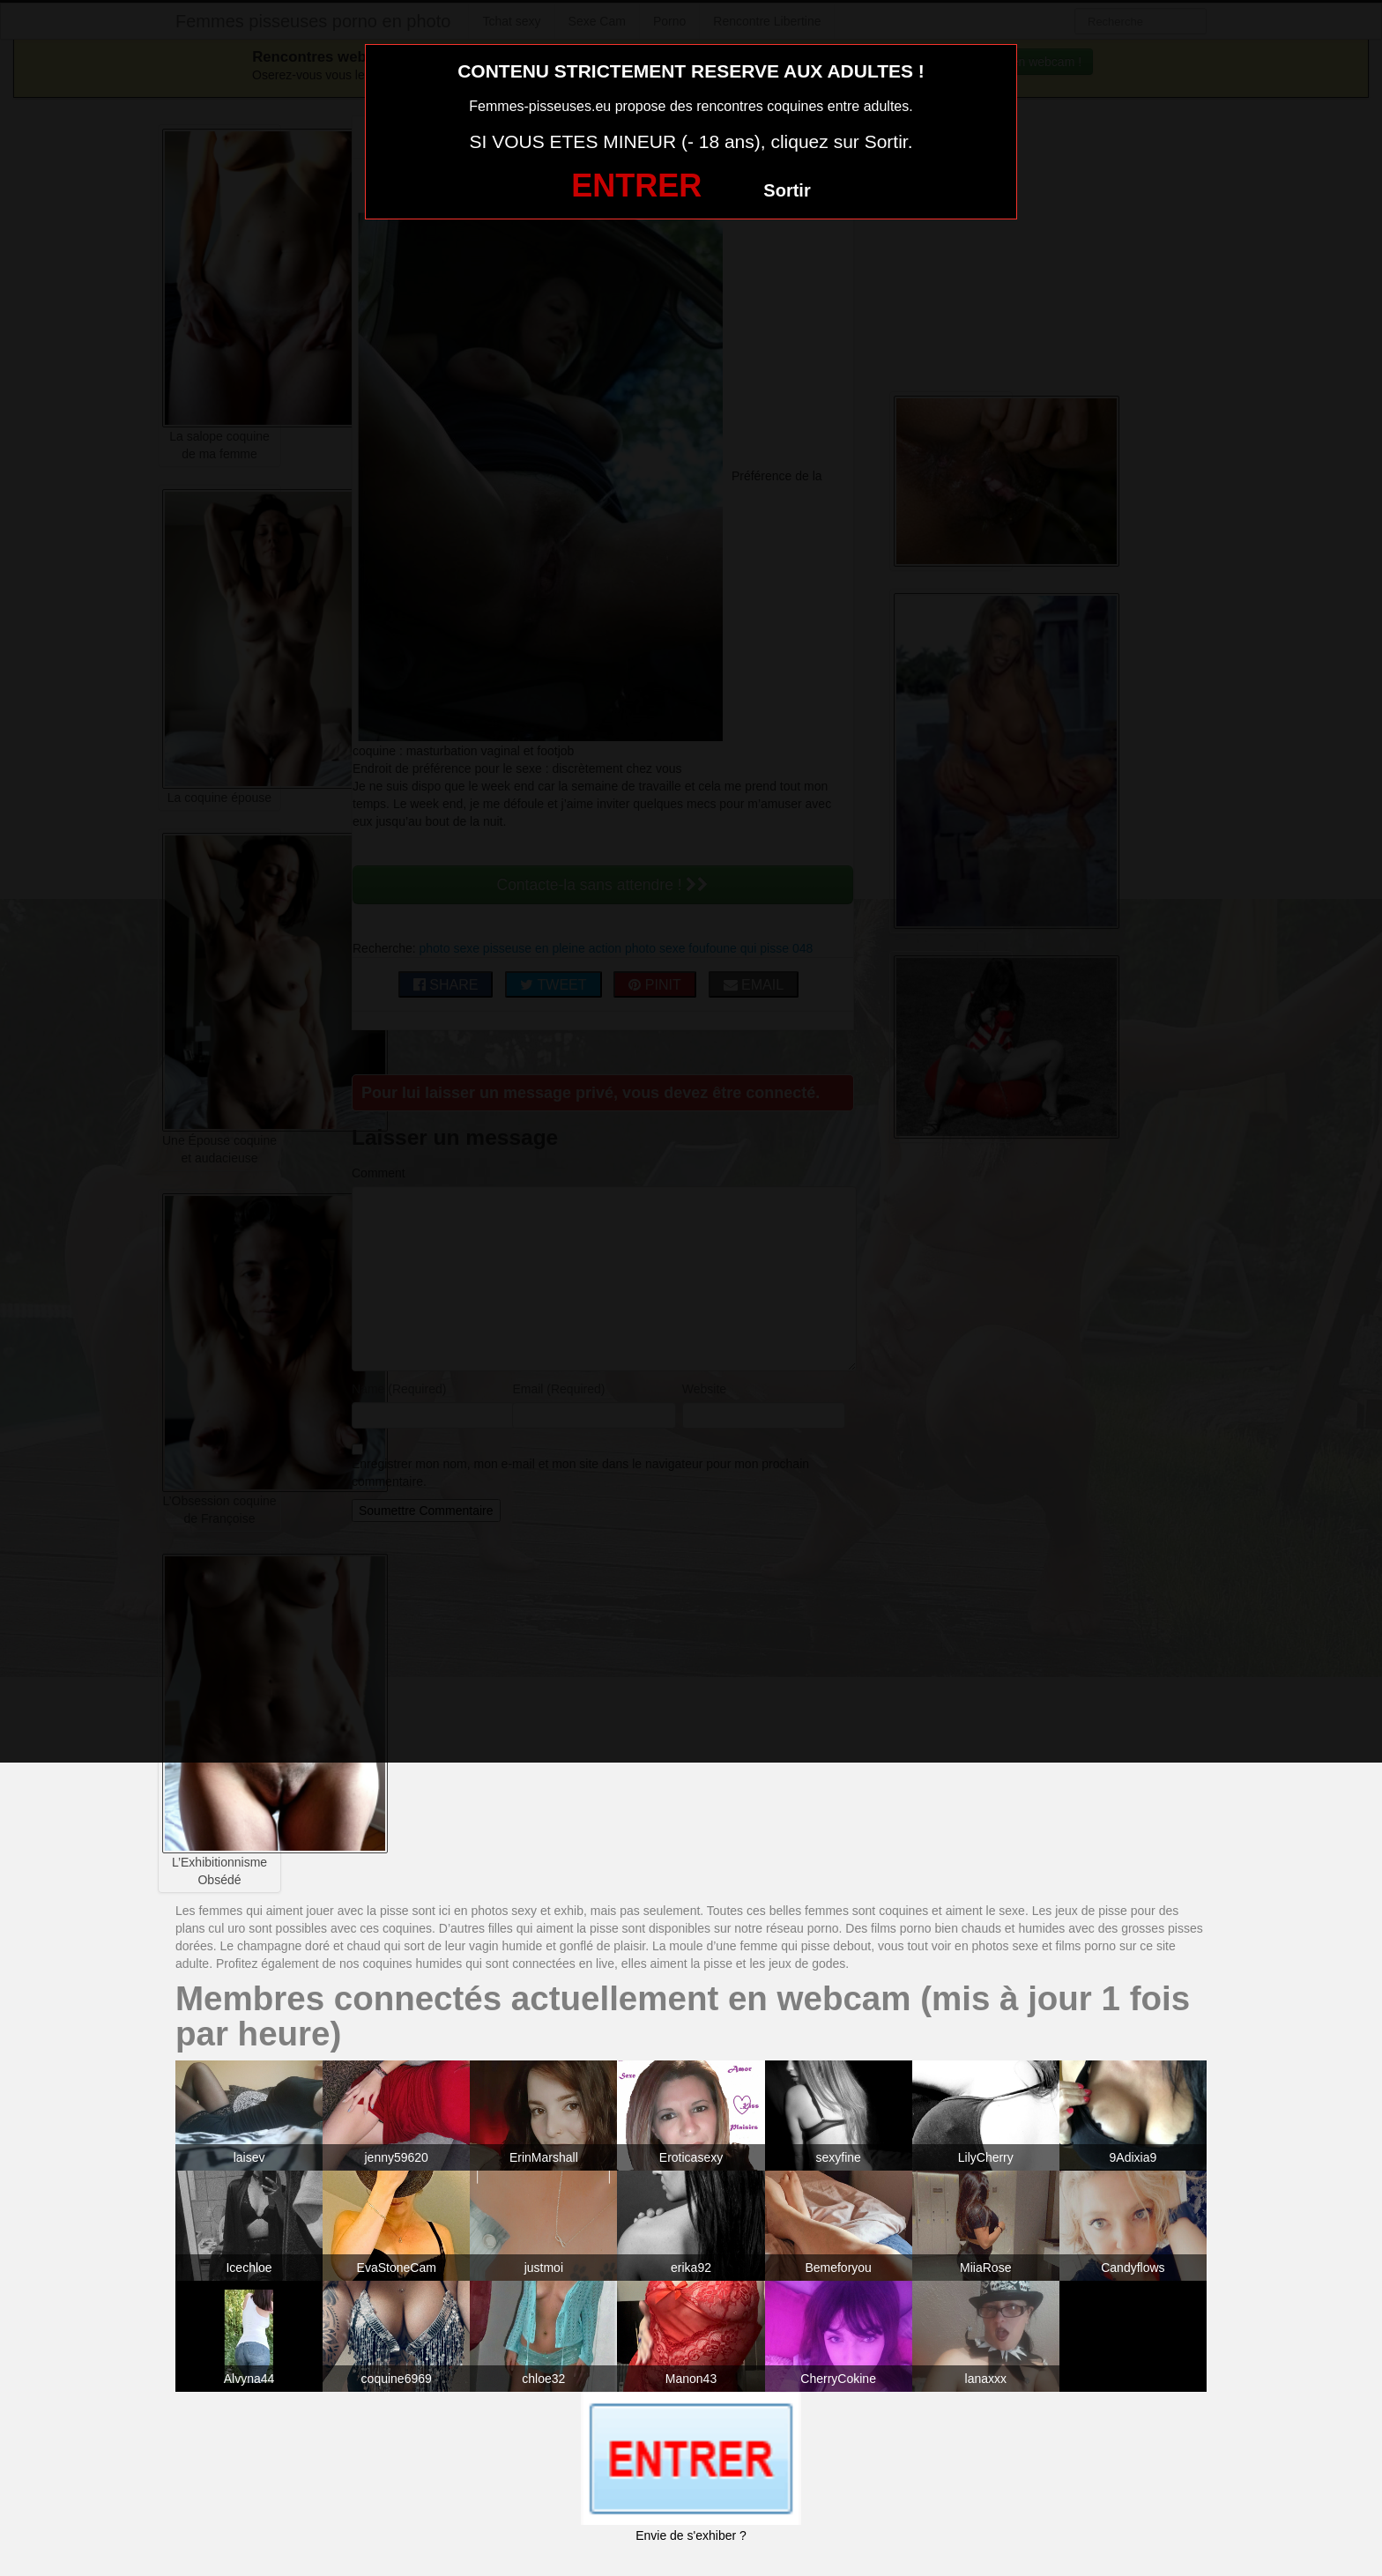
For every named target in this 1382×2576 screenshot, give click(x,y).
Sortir (786, 190)
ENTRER (636, 185)
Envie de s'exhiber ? (691, 2535)
